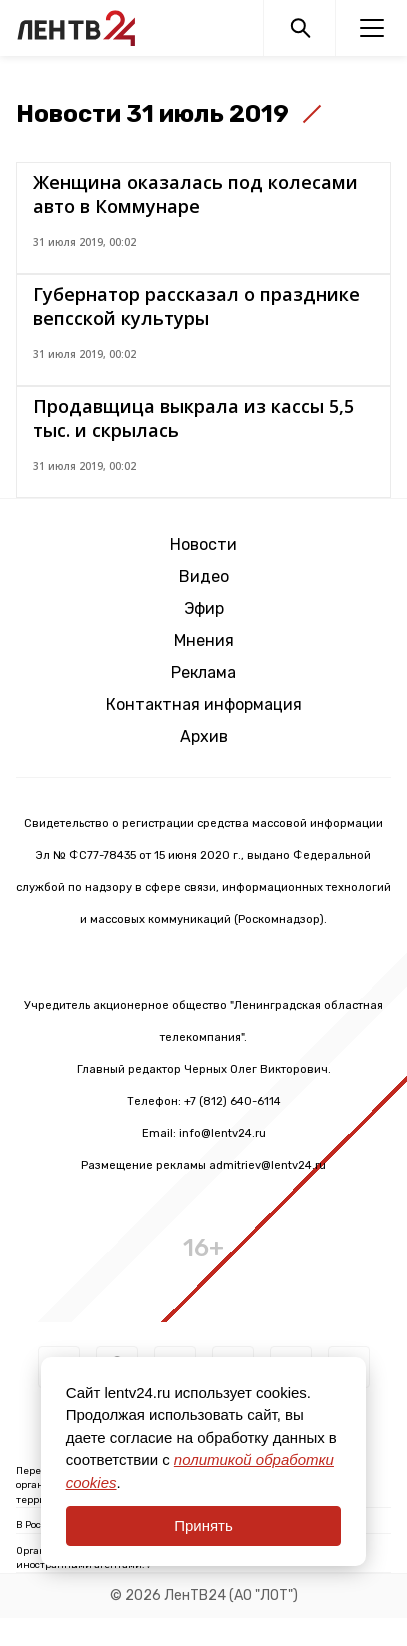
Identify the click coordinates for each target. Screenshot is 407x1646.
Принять (203, 1525)
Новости (203, 544)
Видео (204, 576)
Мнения (204, 640)
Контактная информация (204, 704)
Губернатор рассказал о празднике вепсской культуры (196, 306)
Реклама (203, 672)
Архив (204, 736)
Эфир (204, 608)
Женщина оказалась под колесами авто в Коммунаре (195, 194)
